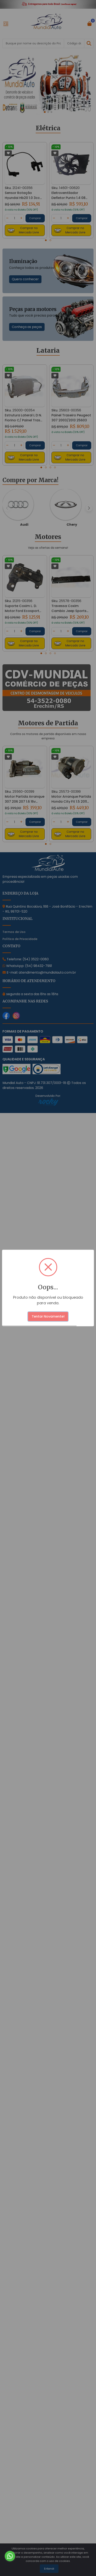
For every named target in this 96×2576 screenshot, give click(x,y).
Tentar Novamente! (48, 1316)
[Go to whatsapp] (10, 2556)
